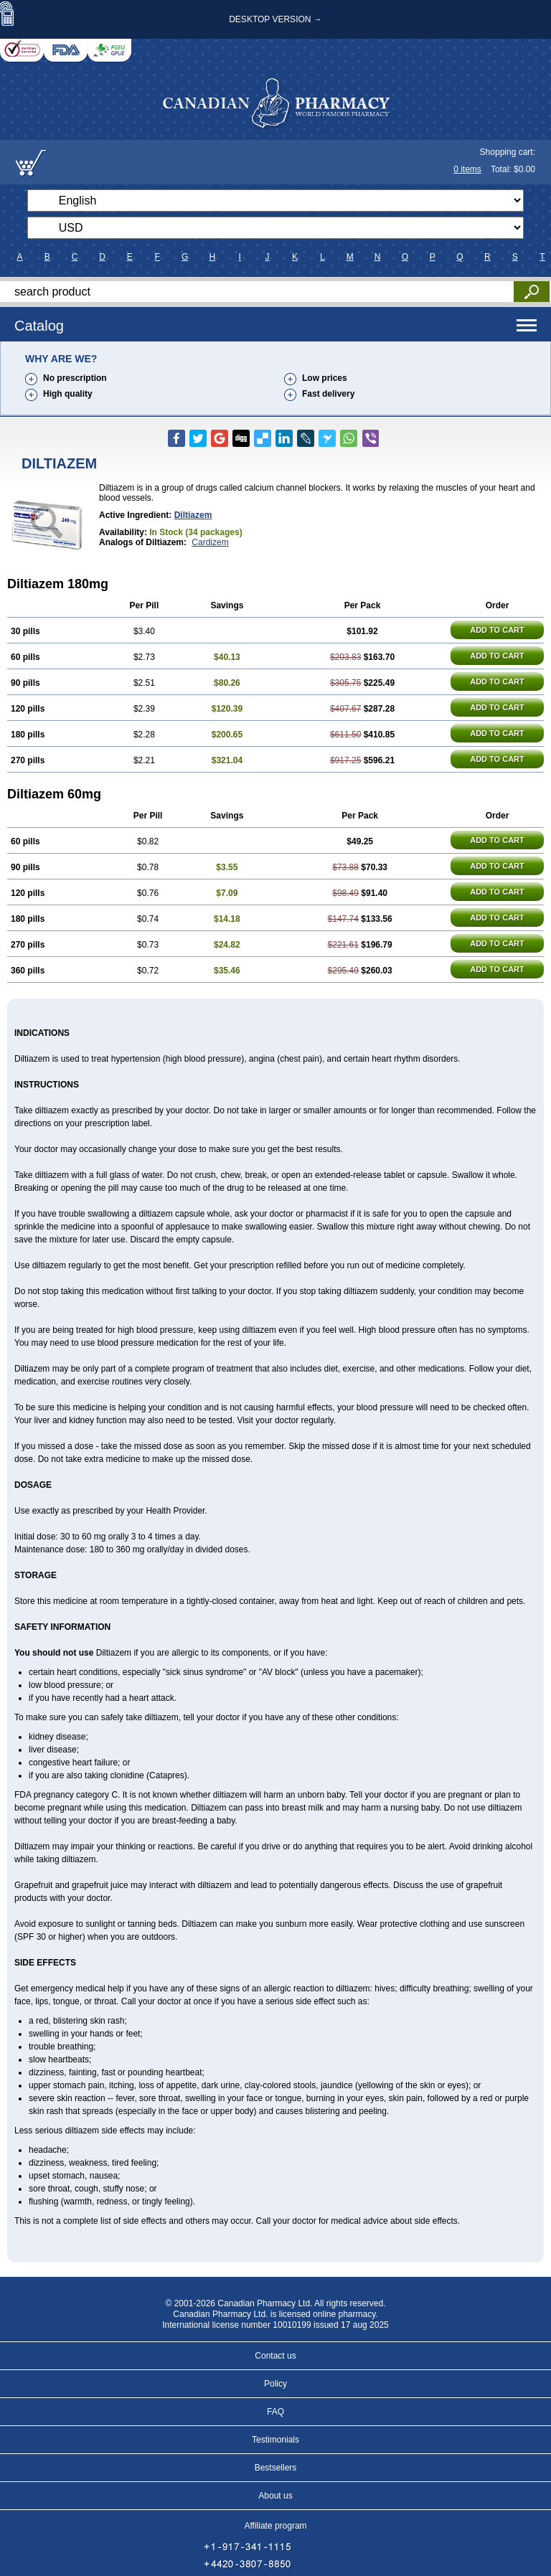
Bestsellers (276, 2468)
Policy (275, 2384)
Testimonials (275, 2440)
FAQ (275, 2412)
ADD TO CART (497, 630)
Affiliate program (275, 2526)
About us (275, 2496)
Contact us (275, 2356)
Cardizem (210, 542)
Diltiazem (193, 515)
